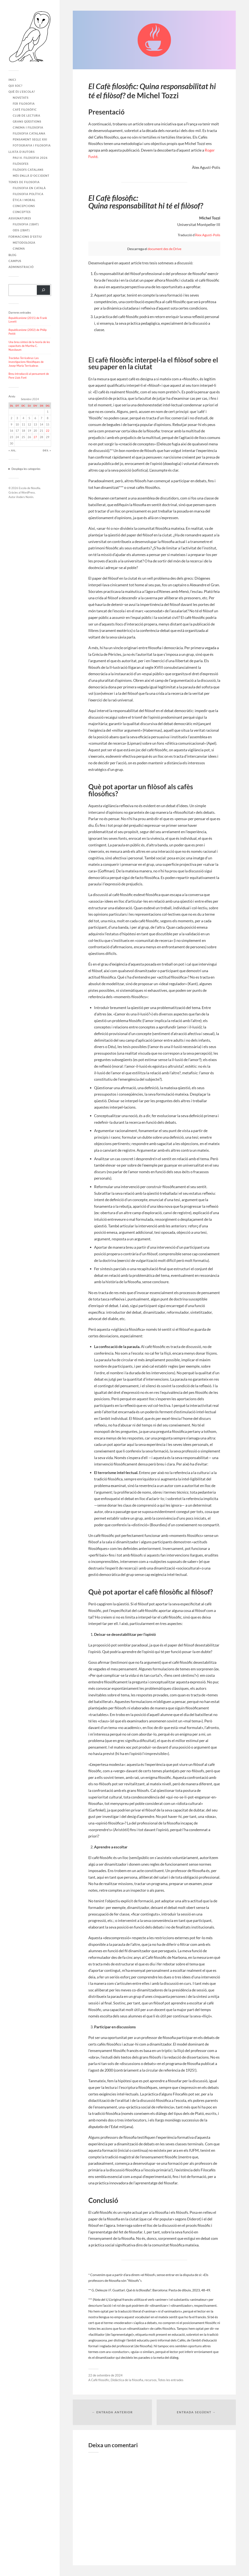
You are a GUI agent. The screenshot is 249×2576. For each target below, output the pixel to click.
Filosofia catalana (29, 133)
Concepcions (24, 206)
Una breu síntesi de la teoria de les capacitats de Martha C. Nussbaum (29, 345)
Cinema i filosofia (28, 127)
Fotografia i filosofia (32, 145)
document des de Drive (164, 249)
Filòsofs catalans (28, 169)
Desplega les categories (25, 469)
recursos (151, 2380)
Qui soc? (15, 85)
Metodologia (24, 242)
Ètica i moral (24, 200)
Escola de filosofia (29, 488)
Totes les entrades (170, 2380)
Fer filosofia (24, 103)
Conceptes (22, 212)
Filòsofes (21, 163)
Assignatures (20, 218)
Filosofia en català (29, 188)
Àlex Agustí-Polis (207, 235)
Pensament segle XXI (30, 139)
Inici (12, 79)
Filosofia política (28, 194)
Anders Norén (24, 497)
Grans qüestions (27, 121)
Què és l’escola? (22, 91)
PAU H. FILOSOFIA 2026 (30, 157)
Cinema (19, 248)
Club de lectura (26, 115)
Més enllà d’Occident (31, 175)
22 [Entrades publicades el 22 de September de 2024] (47, 430)
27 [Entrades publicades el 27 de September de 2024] (35, 437)
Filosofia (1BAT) (26, 224)
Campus (15, 261)
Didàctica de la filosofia (127, 2380)
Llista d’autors (22, 151)
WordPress (28, 492)
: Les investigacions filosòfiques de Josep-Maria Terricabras (26, 361)
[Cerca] (43, 290)
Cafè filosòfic (25, 109)
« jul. (12, 450)
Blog (12, 255)
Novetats (21, 97)
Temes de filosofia (24, 182)
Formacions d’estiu (25, 236)
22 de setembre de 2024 (105, 2375)
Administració (21, 267)
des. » (47, 450)
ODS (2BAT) (21, 230)
